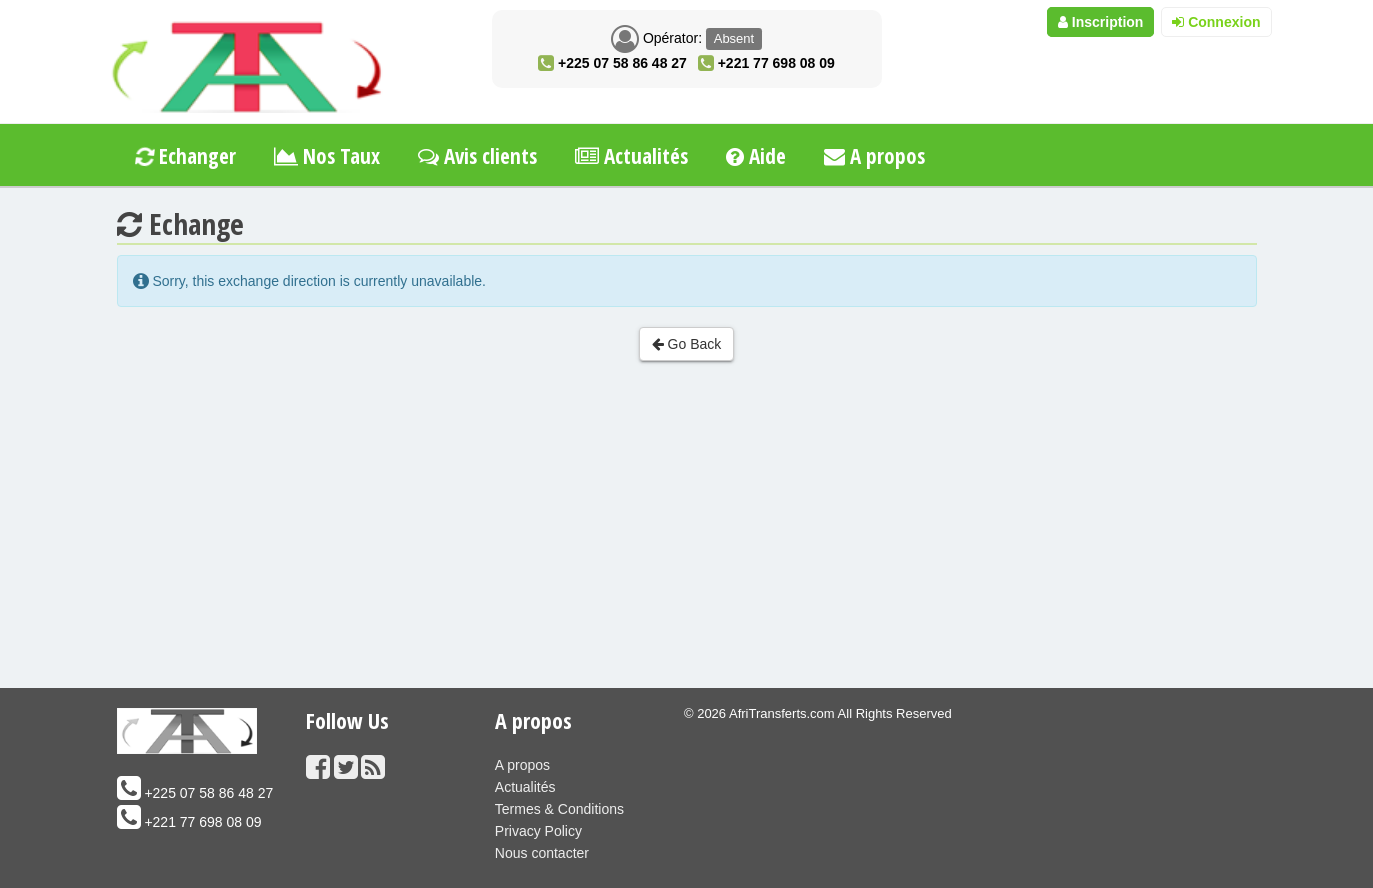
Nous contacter (542, 853)
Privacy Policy (538, 831)
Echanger (184, 156)
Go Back (687, 344)
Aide (756, 156)
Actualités (631, 156)
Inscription (1100, 22)
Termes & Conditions (559, 809)
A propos (874, 156)
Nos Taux (327, 156)
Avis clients (477, 156)
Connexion (1216, 22)
